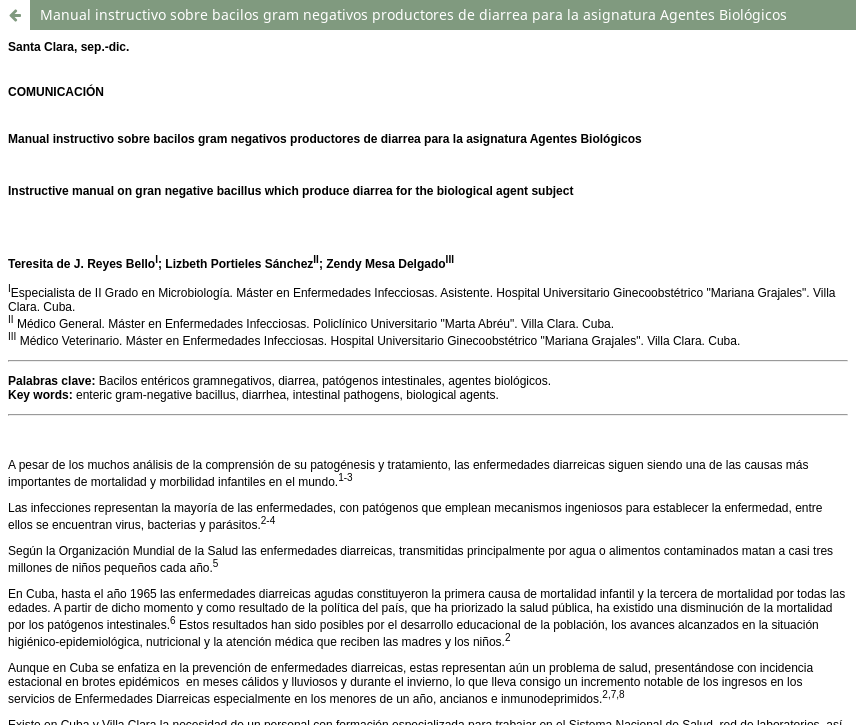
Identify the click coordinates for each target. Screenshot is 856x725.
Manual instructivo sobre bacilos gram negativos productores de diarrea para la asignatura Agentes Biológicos (413, 14)
